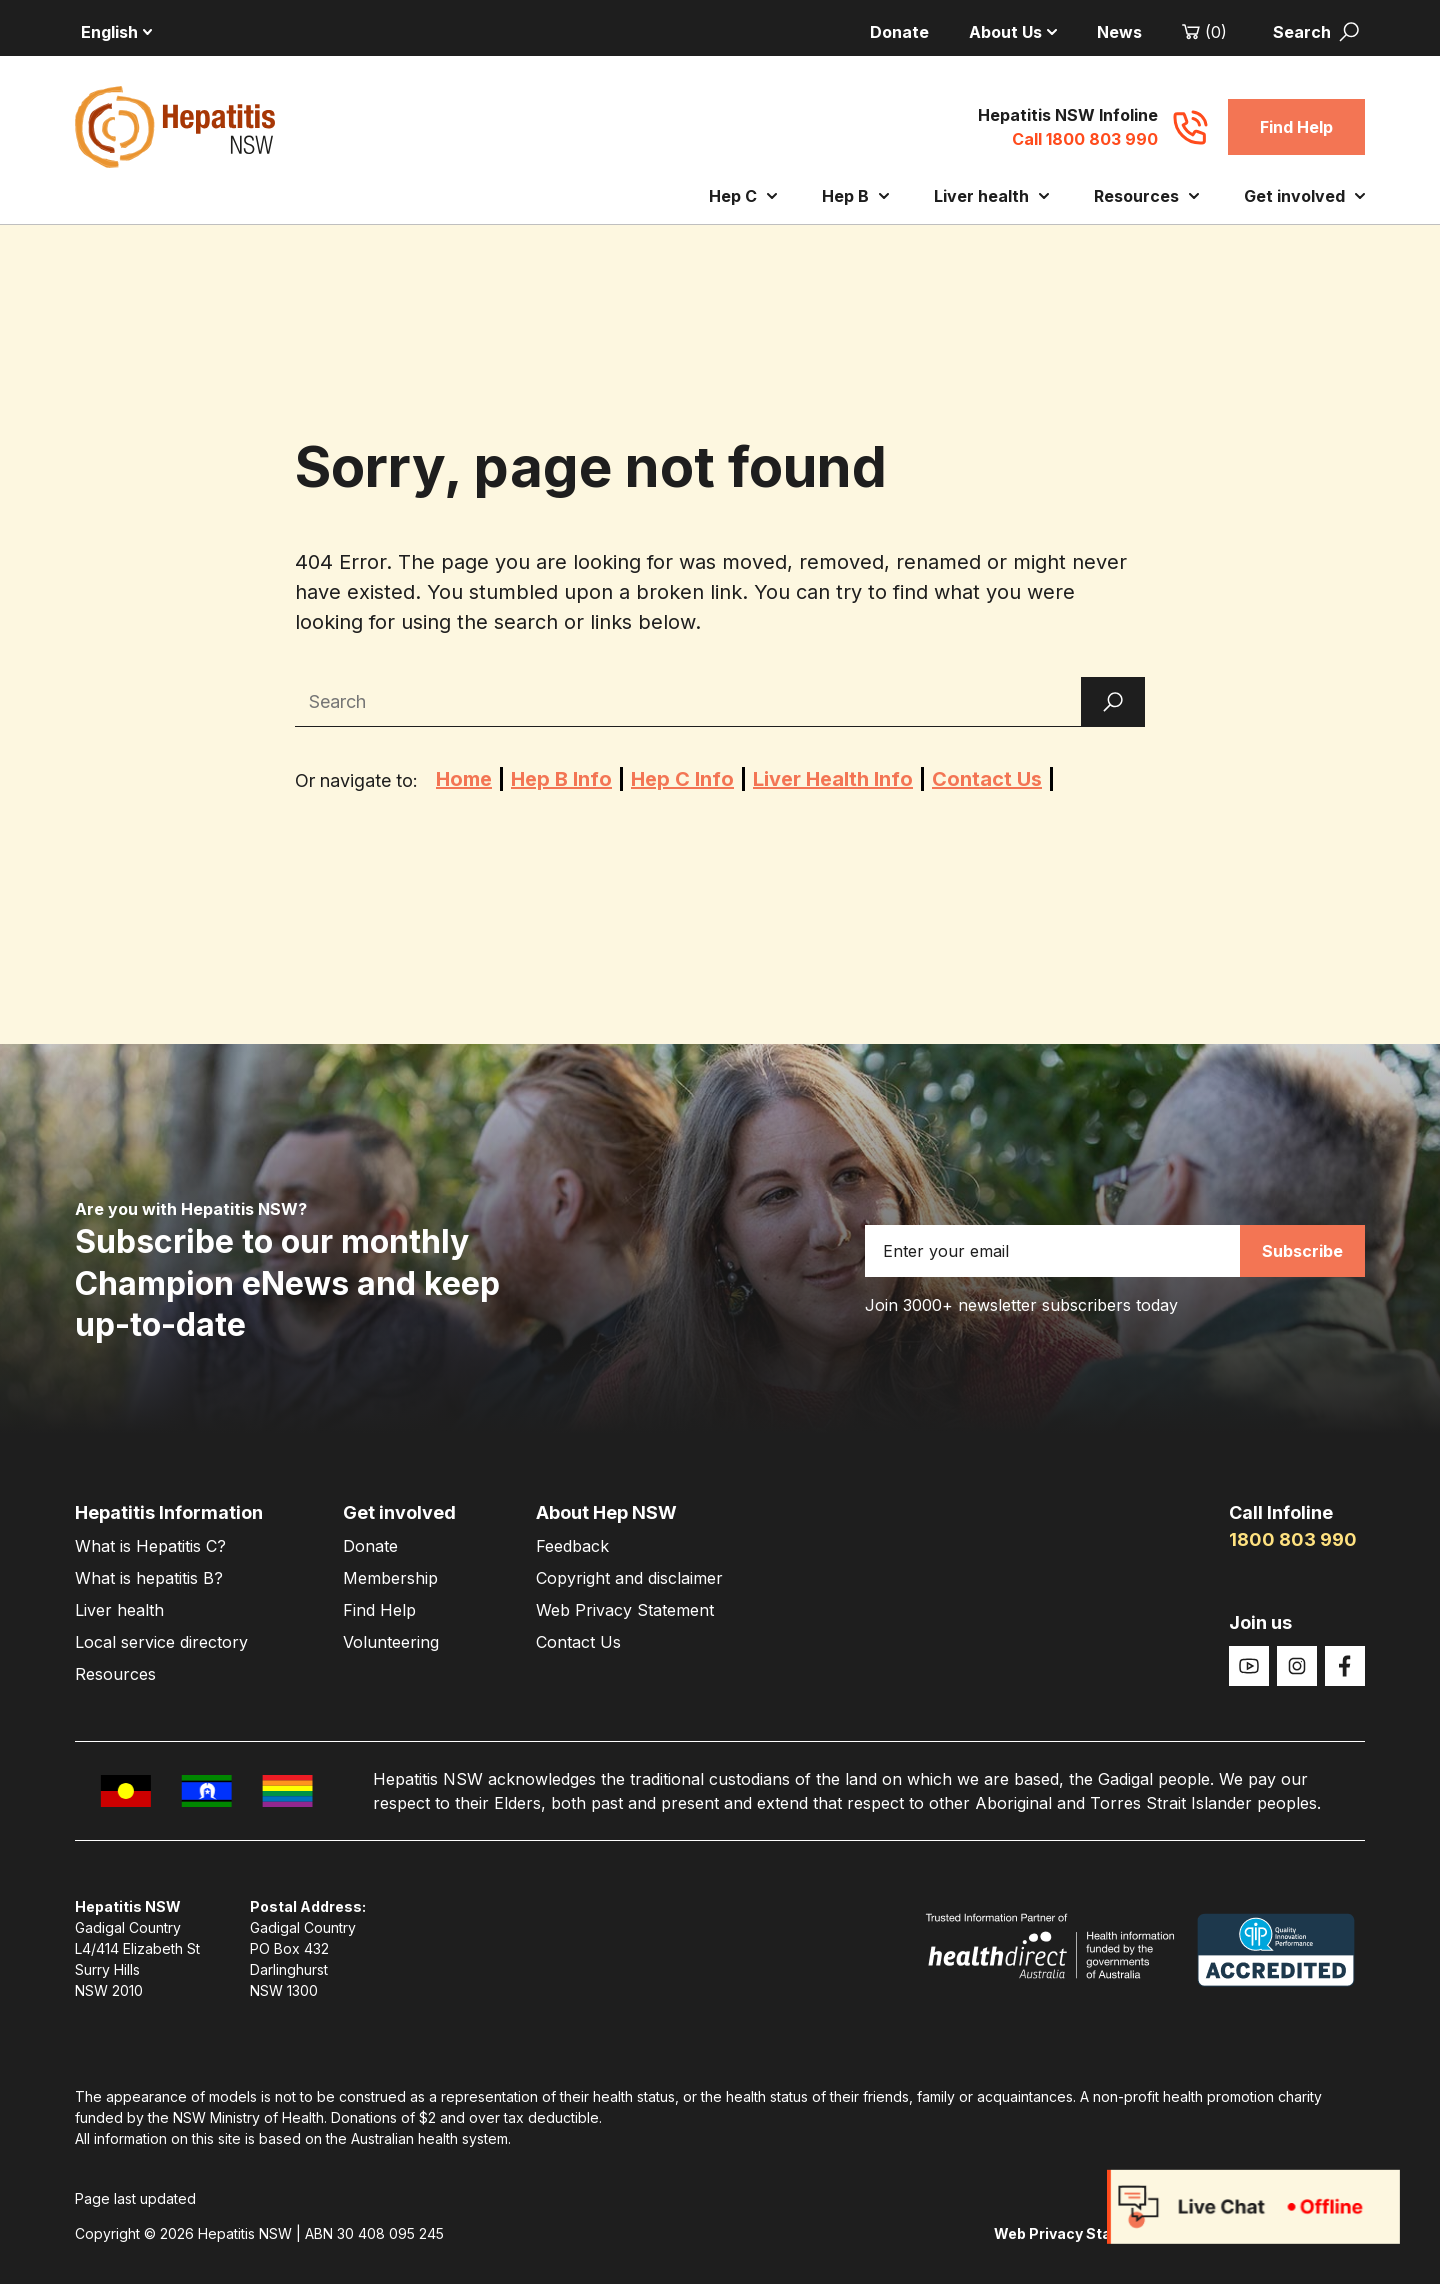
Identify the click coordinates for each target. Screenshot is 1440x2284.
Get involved (1304, 196)
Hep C (743, 196)
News (1119, 32)
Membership (390, 1578)
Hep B (855, 196)
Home (464, 779)
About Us (1013, 32)
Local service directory (161, 1642)
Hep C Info (682, 779)
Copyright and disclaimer (629, 1578)
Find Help (1296, 127)
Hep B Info (561, 779)
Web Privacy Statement (625, 1610)
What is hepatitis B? (149, 1578)
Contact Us (987, 779)
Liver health (991, 196)
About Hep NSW (606, 1512)
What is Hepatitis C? (150, 1546)
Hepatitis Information (169, 1512)
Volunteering (391, 1642)
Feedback (572, 1546)
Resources (1146, 196)
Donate (899, 32)
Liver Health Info (833, 779)
